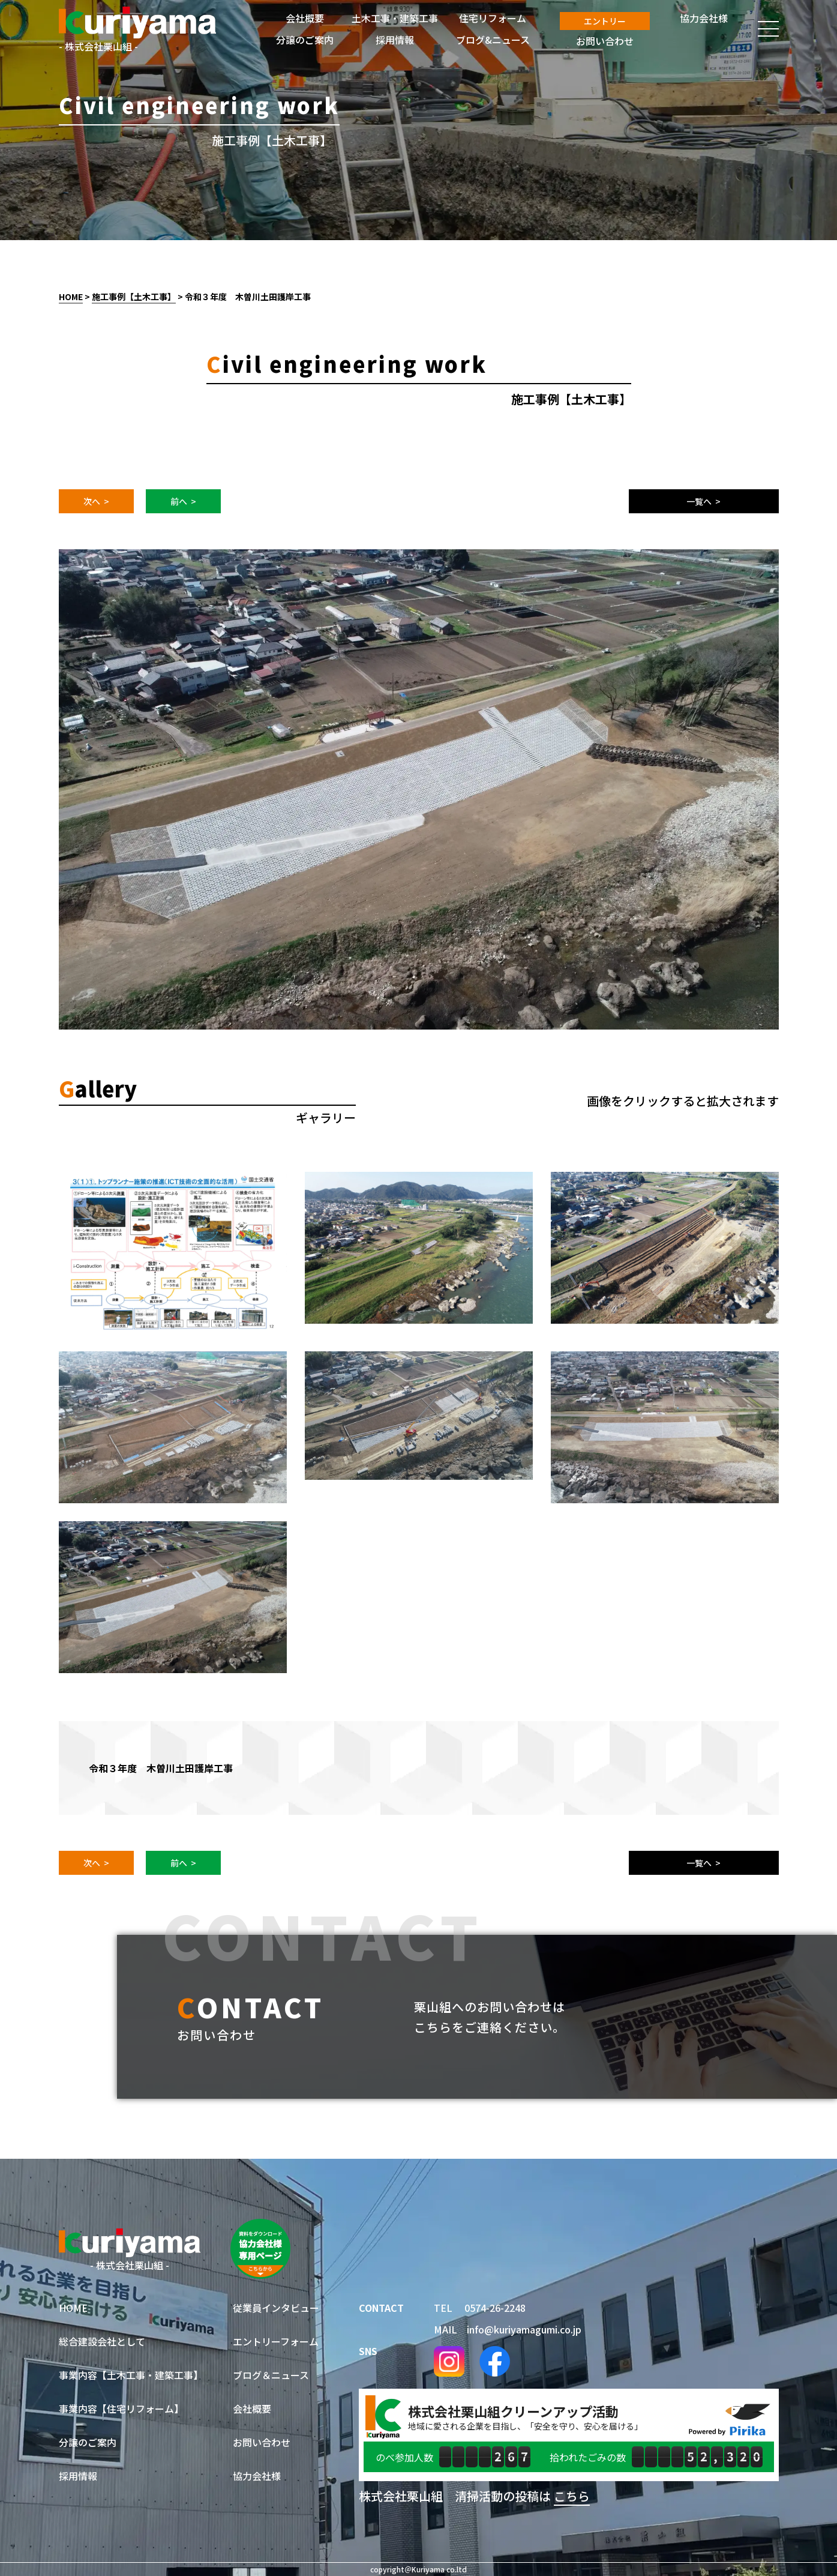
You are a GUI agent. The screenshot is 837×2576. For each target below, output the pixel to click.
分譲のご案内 (87, 2442)
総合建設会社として (102, 2341)
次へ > (96, 501)
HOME (71, 297)
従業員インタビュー (276, 2307)
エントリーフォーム (276, 2341)
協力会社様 (257, 2476)
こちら (572, 2496)
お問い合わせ (261, 2442)
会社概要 (252, 2408)
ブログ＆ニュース (271, 2375)
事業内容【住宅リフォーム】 (121, 2408)
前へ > (183, 501)
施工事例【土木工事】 (134, 297)
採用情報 (78, 2476)
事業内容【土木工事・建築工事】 (131, 2375)
